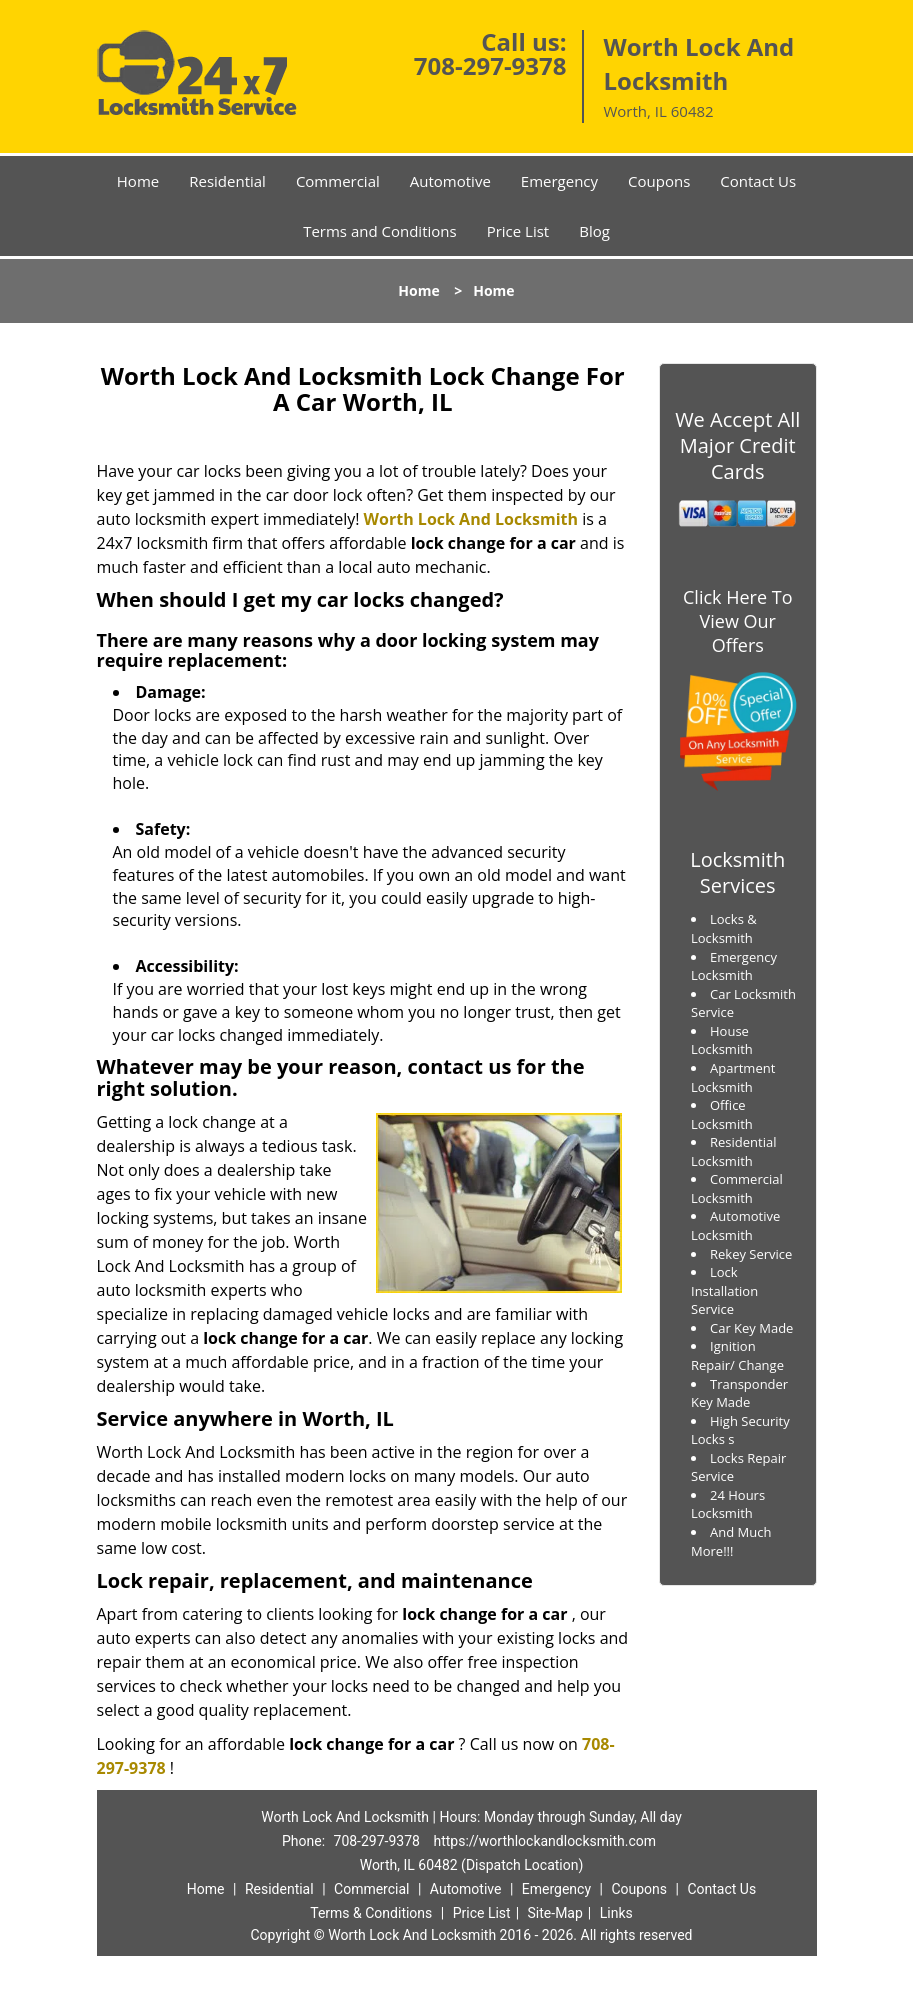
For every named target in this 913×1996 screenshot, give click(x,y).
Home (138, 181)
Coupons (659, 181)
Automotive (450, 181)
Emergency (559, 181)
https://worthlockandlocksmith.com (544, 1841)
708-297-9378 (490, 65)
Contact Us (758, 181)
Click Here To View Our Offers (737, 621)
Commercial (338, 181)
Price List (518, 231)
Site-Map (555, 1913)
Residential (227, 181)
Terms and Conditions (380, 231)
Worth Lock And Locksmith (471, 519)
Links (616, 1913)
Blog (594, 231)
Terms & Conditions (371, 1913)
